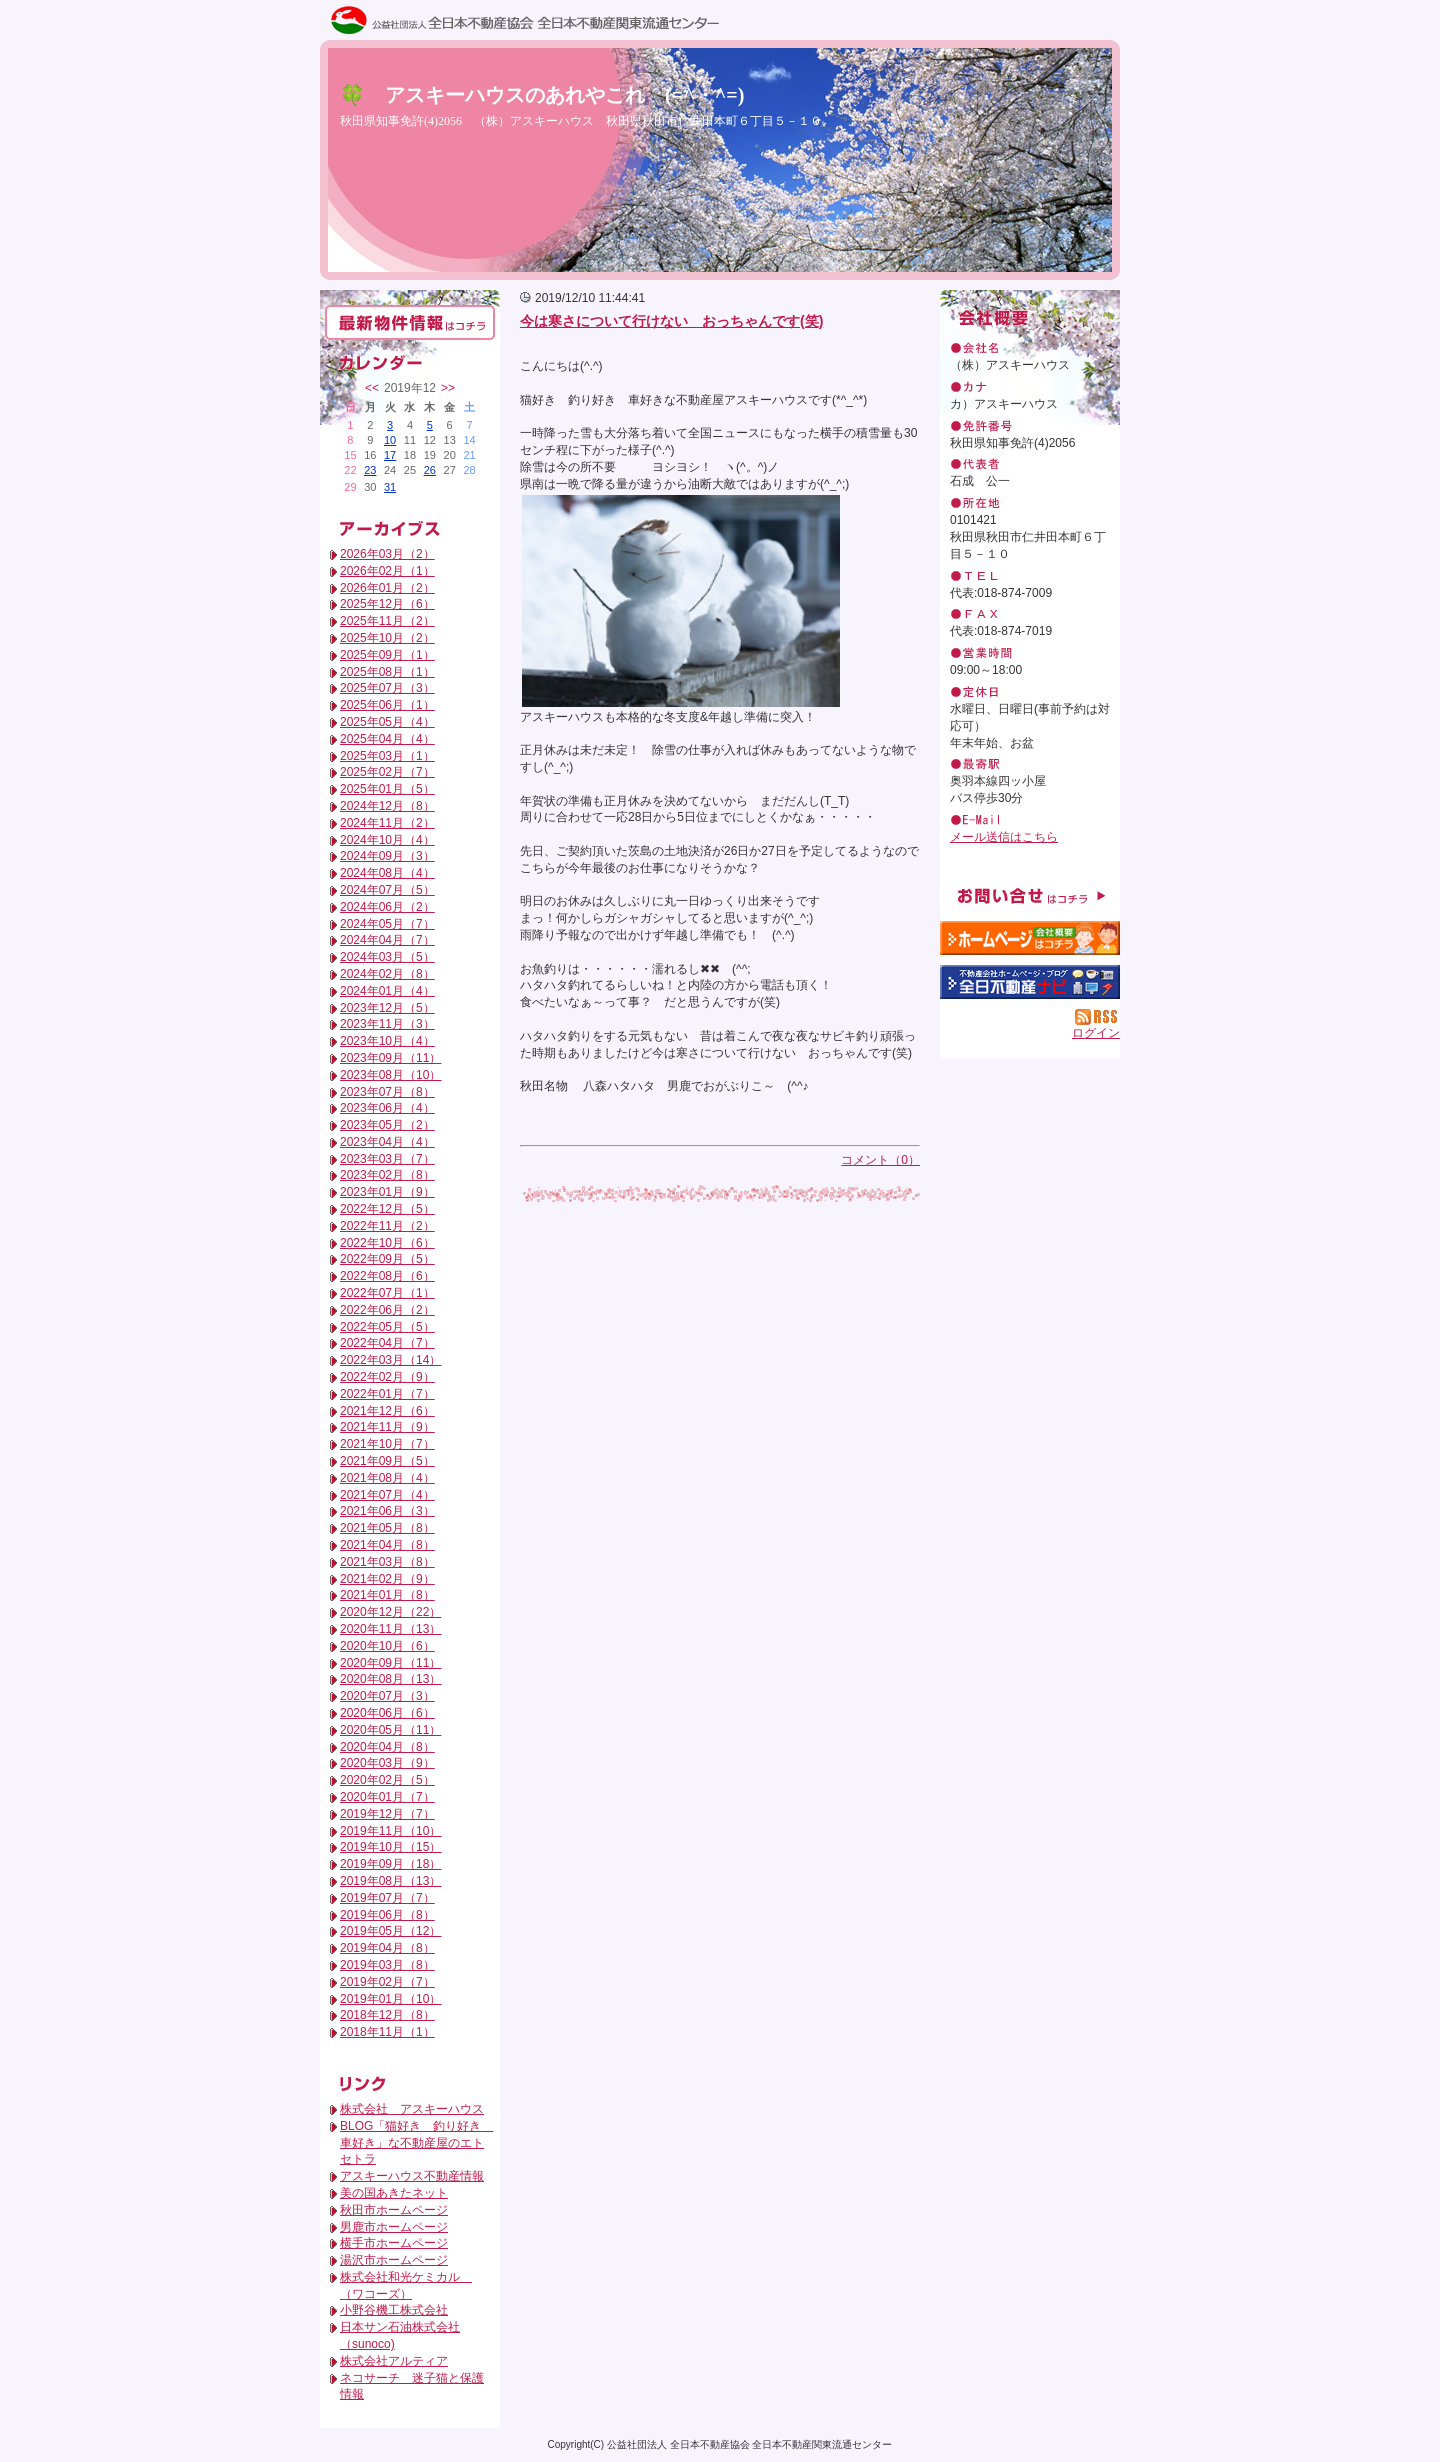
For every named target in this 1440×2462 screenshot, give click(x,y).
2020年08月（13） (390, 1679)
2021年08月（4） (387, 1478)
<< (372, 388)
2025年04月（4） (387, 739)
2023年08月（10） (390, 1075)
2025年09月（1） (387, 655)
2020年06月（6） (387, 1713)
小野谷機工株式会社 (394, 2310)
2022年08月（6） (387, 1276)
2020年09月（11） (390, 1663)
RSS (1097, 1017)
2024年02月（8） (387, 974)
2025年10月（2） (387, 638)
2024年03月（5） (387, 957)
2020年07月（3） (387, 1696)
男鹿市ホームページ (394, 2227)
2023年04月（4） (387, 1142)
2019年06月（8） (387, 1915)
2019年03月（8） (387, 1965)
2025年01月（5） (387, 789)
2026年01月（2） (387, 588)
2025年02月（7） (387, 772)
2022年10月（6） (387, 1243)
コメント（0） (880, 1160)
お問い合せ (1030, 896)
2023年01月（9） (387, 1192)
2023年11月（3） (387, 1024)
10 (390, 440)
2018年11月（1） (387, 2032)
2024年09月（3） (387, 856)
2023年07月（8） (387, 1092)
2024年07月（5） (387, 890)
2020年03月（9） (387, 1763)
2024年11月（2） (387, 823)
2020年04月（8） (387, 1747)
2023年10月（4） (387, 1041)
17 (390, 455)
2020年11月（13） (390, 1629)
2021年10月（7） (387, 1444)
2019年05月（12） (390, 1931)
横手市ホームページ (394, 2243)
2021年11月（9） (387, 1427)
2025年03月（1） (387, 756)
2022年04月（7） (387, 1343)
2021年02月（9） (387, 1579)
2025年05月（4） (387, 722)
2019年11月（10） (390, 1831)
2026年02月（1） (387, 571)
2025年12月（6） (387, 604)
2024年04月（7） (387, 940)
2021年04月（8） (387, 1545)
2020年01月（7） (387, 1797)
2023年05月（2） (387, 1125)
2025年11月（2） (387, 621)
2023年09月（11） (390, 1058)
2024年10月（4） (387, 840)
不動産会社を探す (1030, 982)
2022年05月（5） (387, 1327)
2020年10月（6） (387, 1646)
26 (430, 470)
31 (390, 487)
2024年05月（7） (387, 924)
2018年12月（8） (387, 2015)
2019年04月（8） (387, 1948)
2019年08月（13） (390, 1881)
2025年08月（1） (387, 672)
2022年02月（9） (387, 1377)
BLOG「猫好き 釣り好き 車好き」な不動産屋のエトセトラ (416, 2143)
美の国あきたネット (394, 2193)
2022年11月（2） (387, 1226)
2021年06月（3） (387, 1511)
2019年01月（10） (390, 1999)
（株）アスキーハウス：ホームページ (1030, 938)
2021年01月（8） (387, 1595)
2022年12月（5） (387, 1209)
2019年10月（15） (390, 1847)
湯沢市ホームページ (394, 2260)
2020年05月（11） (390, 1730)
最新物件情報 (410, 322)
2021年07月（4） (387, 1495)
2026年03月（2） (387, 554)
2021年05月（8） (387, 1528)
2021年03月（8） (387, 1562)
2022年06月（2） (387, 1310)
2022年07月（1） (387, 1293)
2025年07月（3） (387, 688)
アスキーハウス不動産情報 (412, 2176)
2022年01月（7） (387, 1394)
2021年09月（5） (387, 1461)
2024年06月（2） (387, 907)
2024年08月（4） (387, 873)
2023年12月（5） (387, 1008)
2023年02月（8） (387, 1175)
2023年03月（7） (387, 1159)
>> (448, 388)
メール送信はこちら (1004, 837)
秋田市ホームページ (394, 2210)
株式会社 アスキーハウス (412, 2109)
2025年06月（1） (387, 705)
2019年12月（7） (387, 1814)
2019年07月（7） (387, 1898)
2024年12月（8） (387, 806)
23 (370, 470)
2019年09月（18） (390, 1864)
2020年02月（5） (387, 1780)
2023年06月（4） (387, 1108)
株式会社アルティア (394, 2361)
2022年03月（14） (390, 1360)
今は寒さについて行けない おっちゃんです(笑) (671, 321)
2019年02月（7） (387, 1982)
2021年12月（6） (387, 1411)
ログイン (1096, 1033)
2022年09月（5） (387, 1259)
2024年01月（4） (387, 991)
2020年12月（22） (390, 1612)
